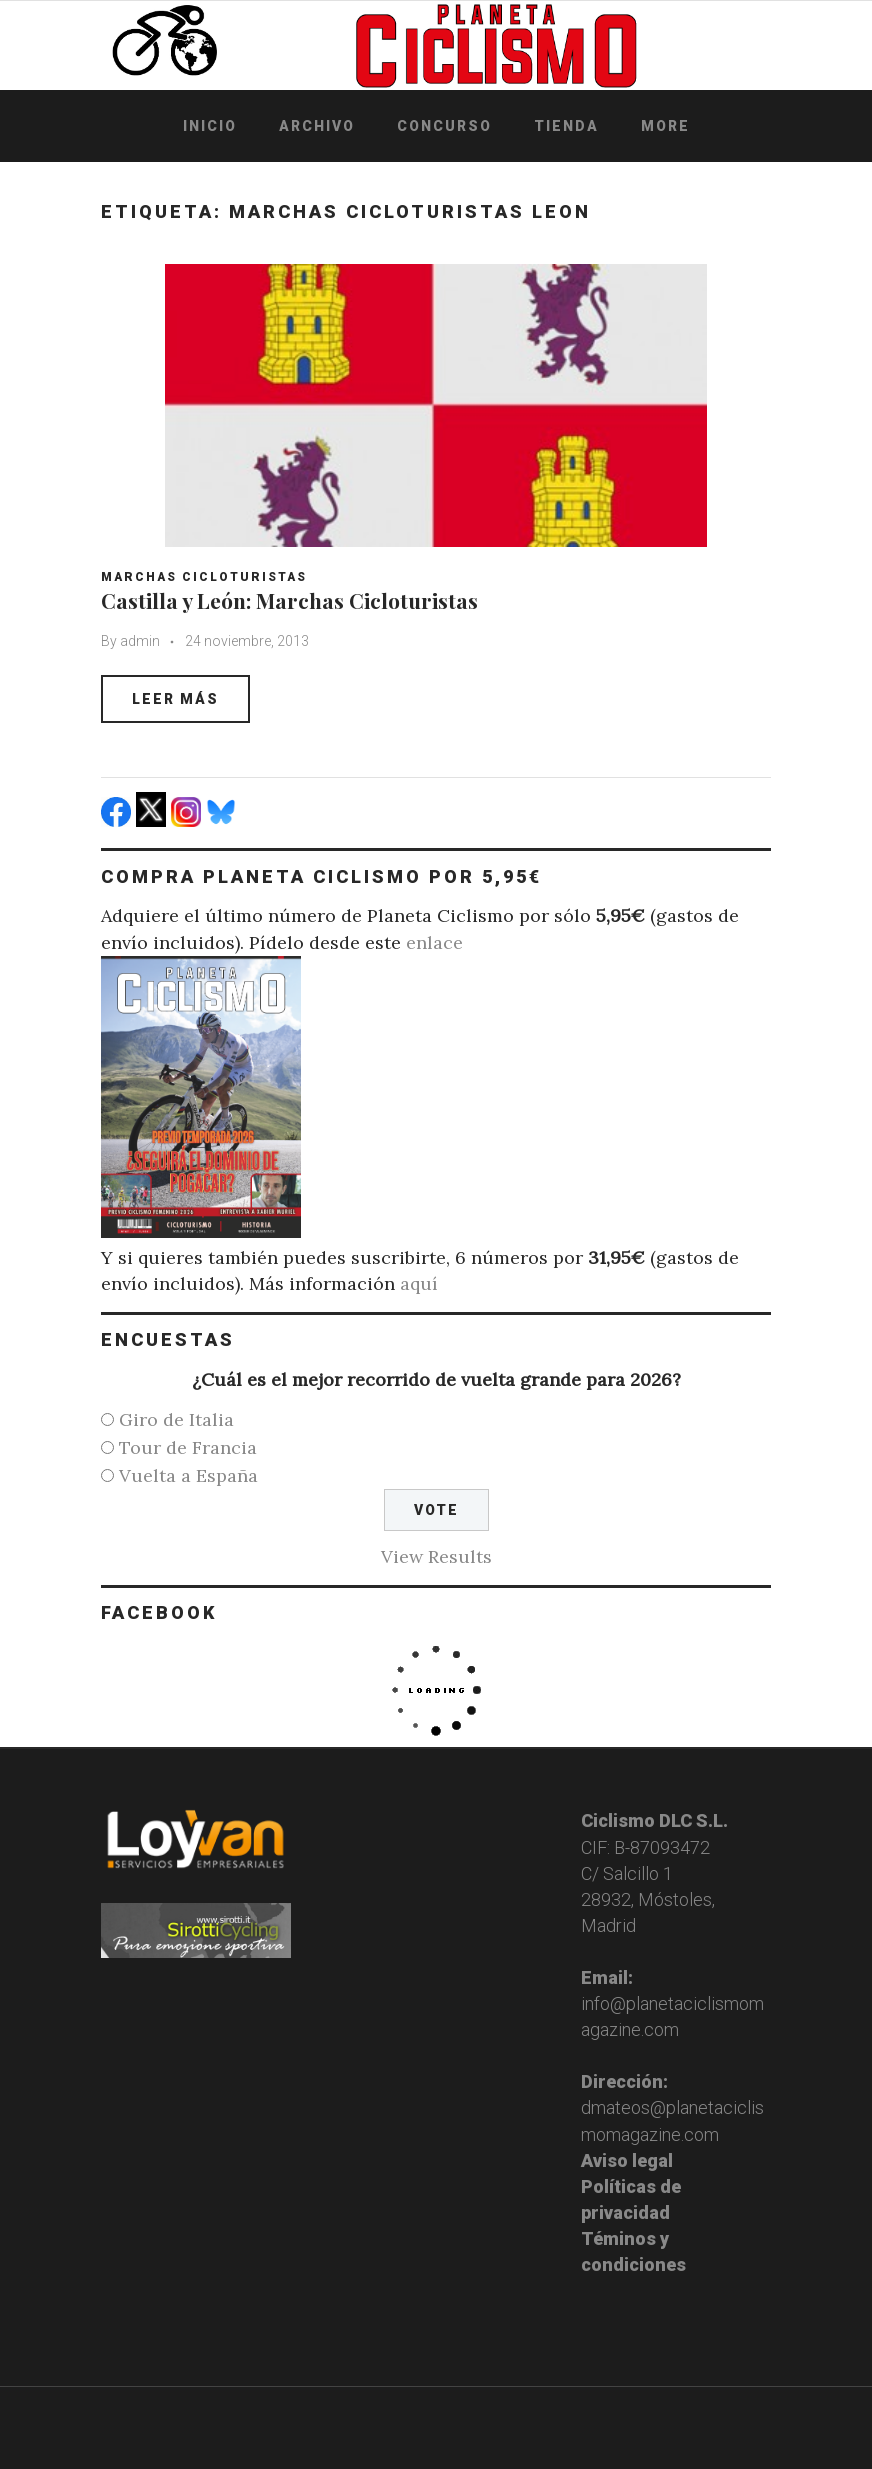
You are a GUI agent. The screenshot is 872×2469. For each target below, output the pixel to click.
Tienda (566, 126)
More (665, 126)
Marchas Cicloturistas (204, 577)
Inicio (210, 126)
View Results (436, 1556)
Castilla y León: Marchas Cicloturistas (289, 600)
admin (140, 641)
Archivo (317, 126)
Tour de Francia (188, 1447)
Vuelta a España (188, 1475)
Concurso (444, 126)
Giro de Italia (176, 1419)
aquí (419, 1283)
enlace (434, 942)
